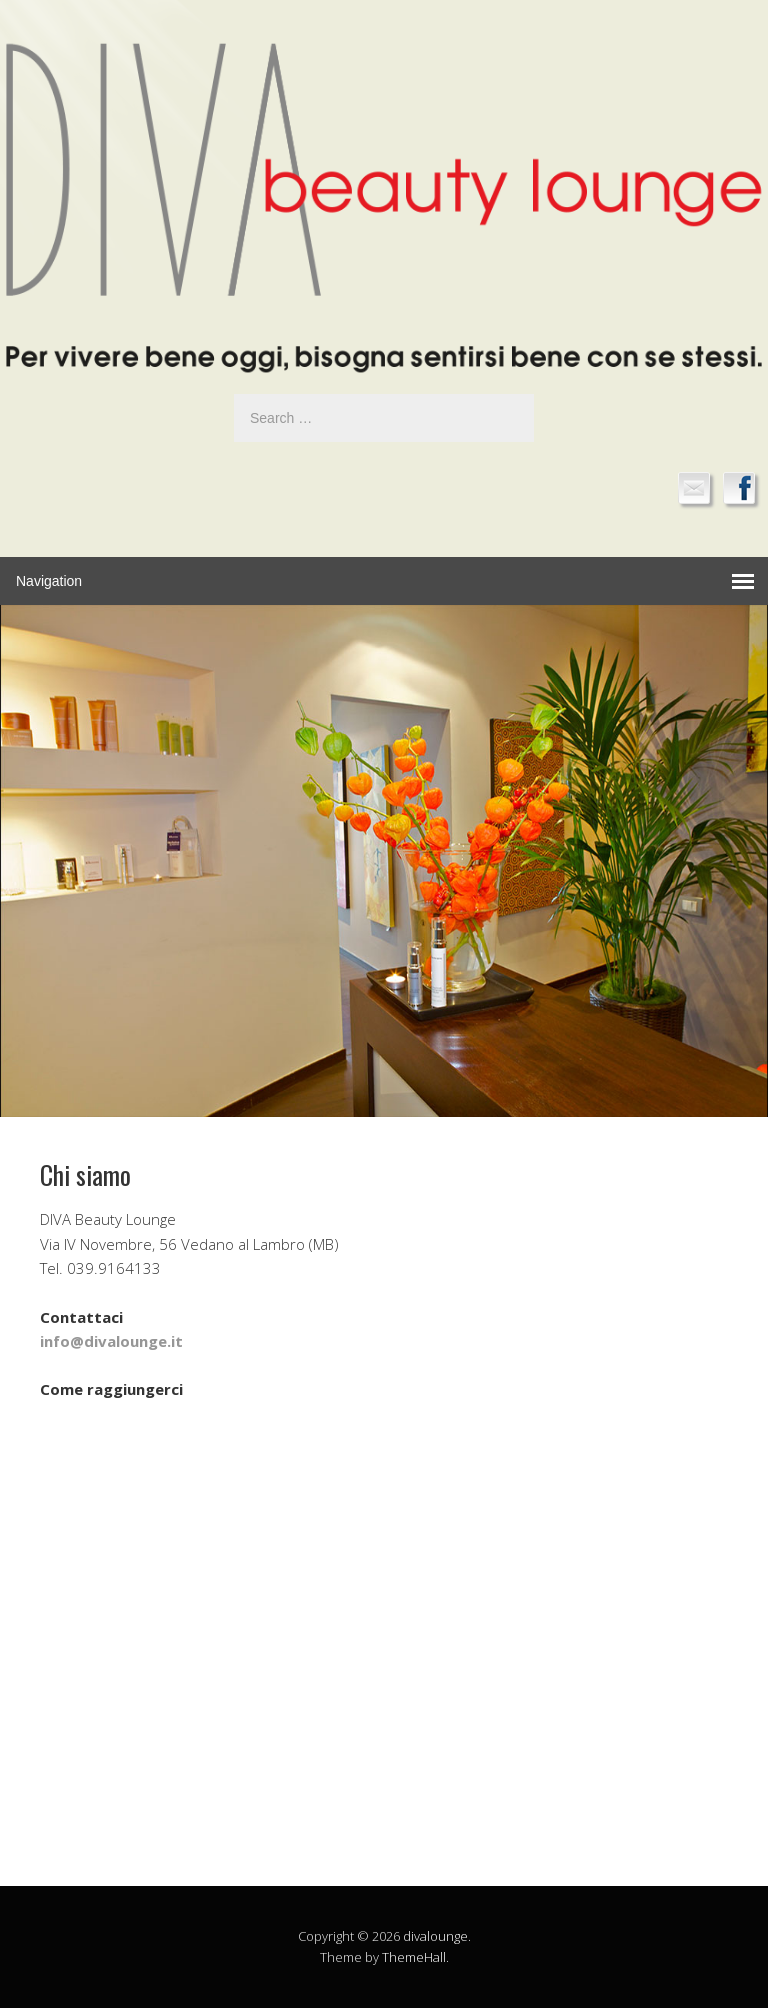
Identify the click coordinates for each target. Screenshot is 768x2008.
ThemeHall (414, 1957)
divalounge (435, 1936)
